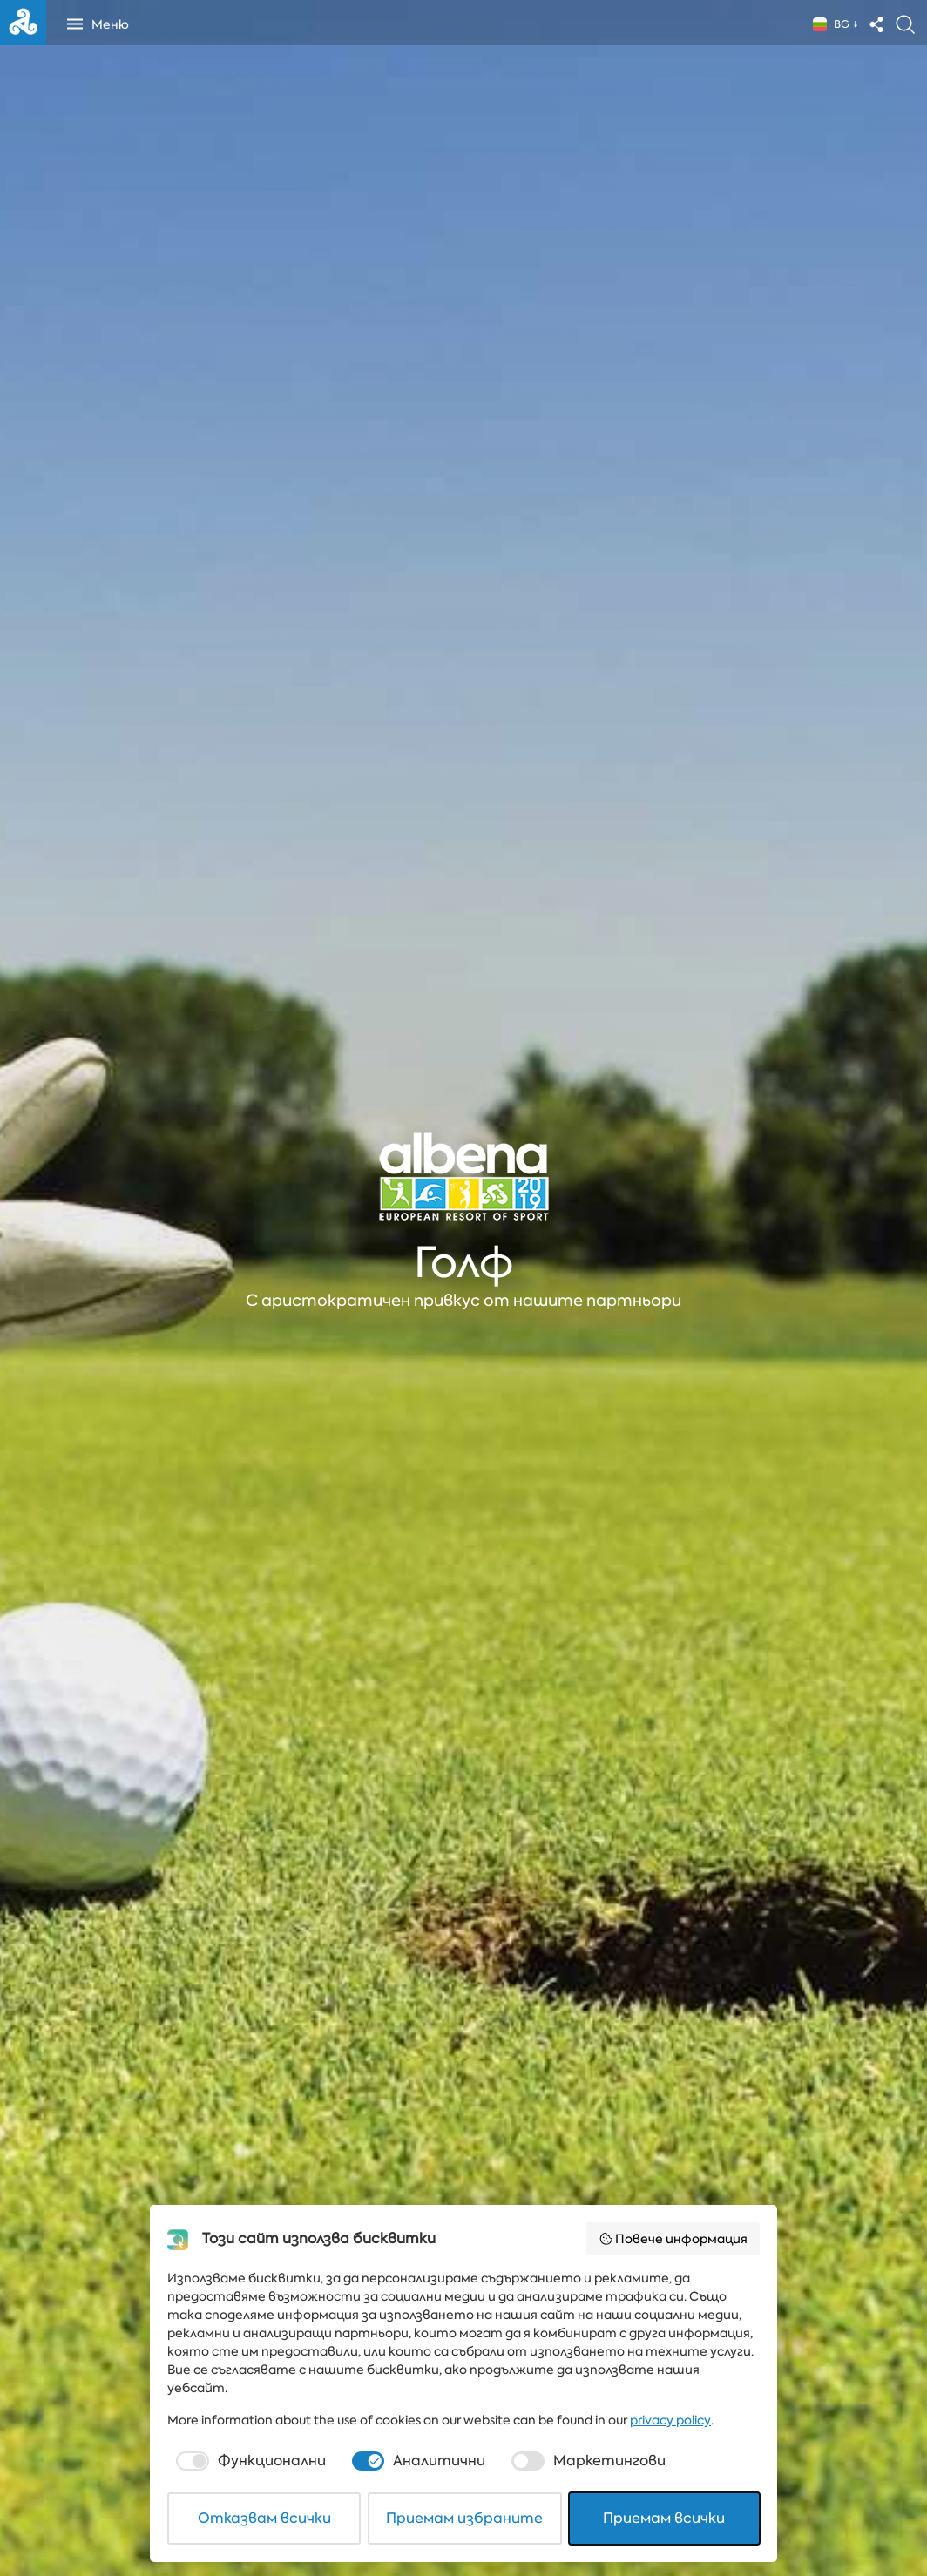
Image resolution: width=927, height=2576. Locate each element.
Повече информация (673, 2239)
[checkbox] (249, 2461)
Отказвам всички (264, 2518)
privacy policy (670, 2420)
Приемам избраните (464, 2518)
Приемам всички (664, 2518)
